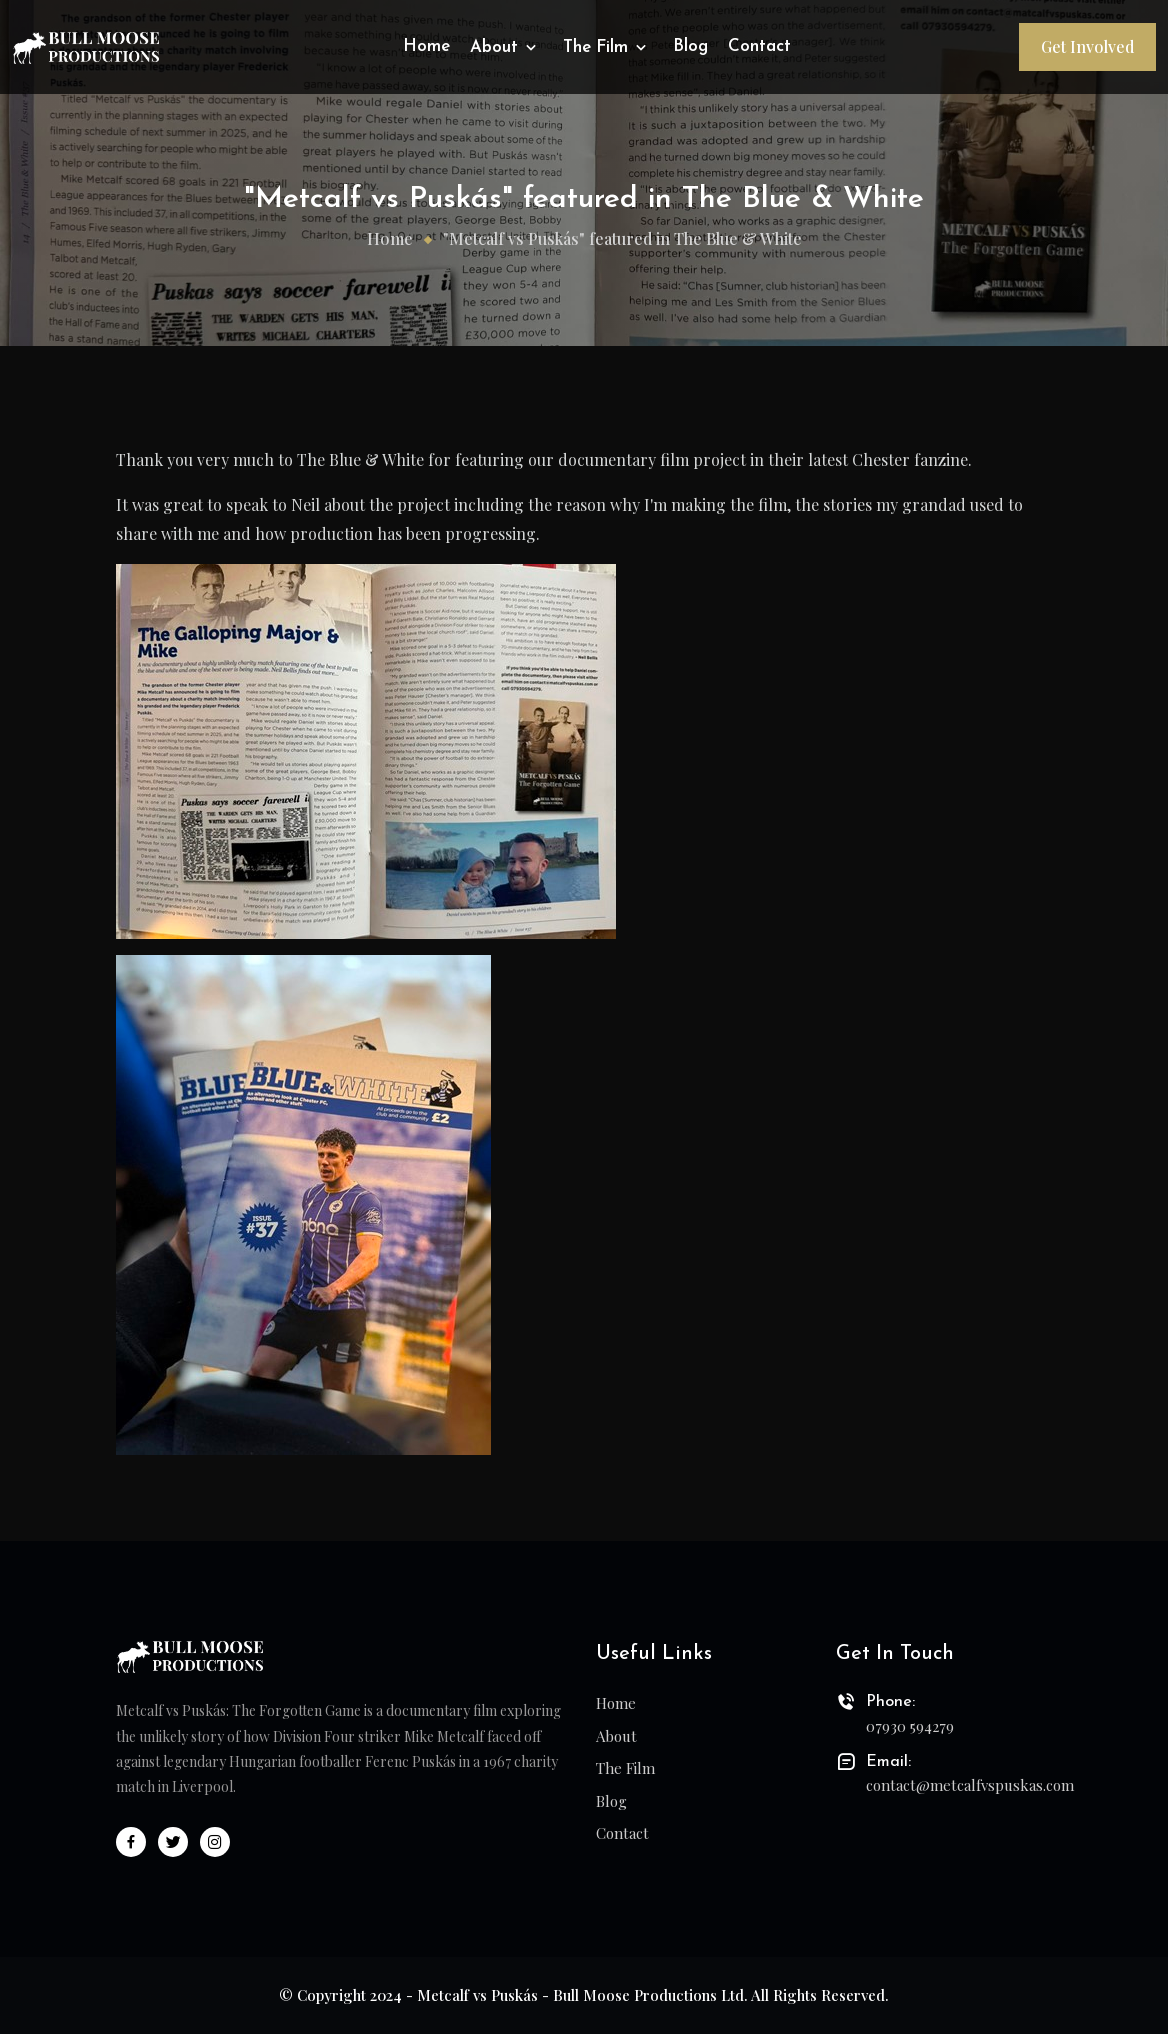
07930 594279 (910, 1726)
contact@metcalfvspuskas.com (959, 1785)
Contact (759, 46)
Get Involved (1087, 46)
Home (426, 46)
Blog (690, 46)
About (505, 47)
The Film (607, 47)
